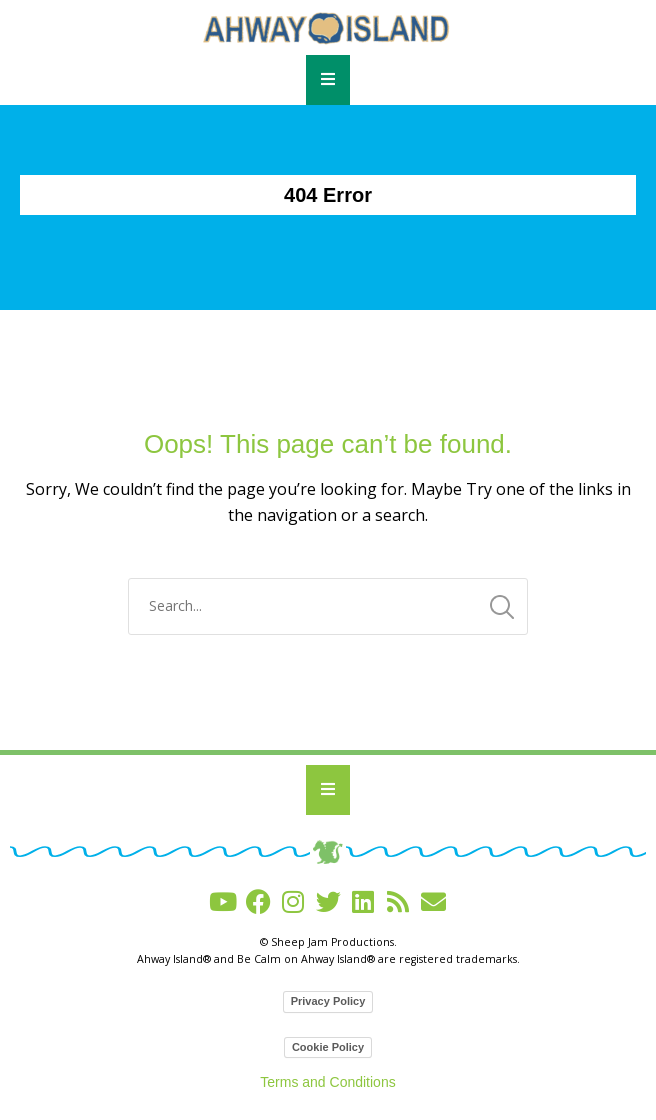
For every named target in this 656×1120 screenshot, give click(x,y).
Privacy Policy (328, 1001)
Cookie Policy (328, 1047)
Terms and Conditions (327, 1082)
